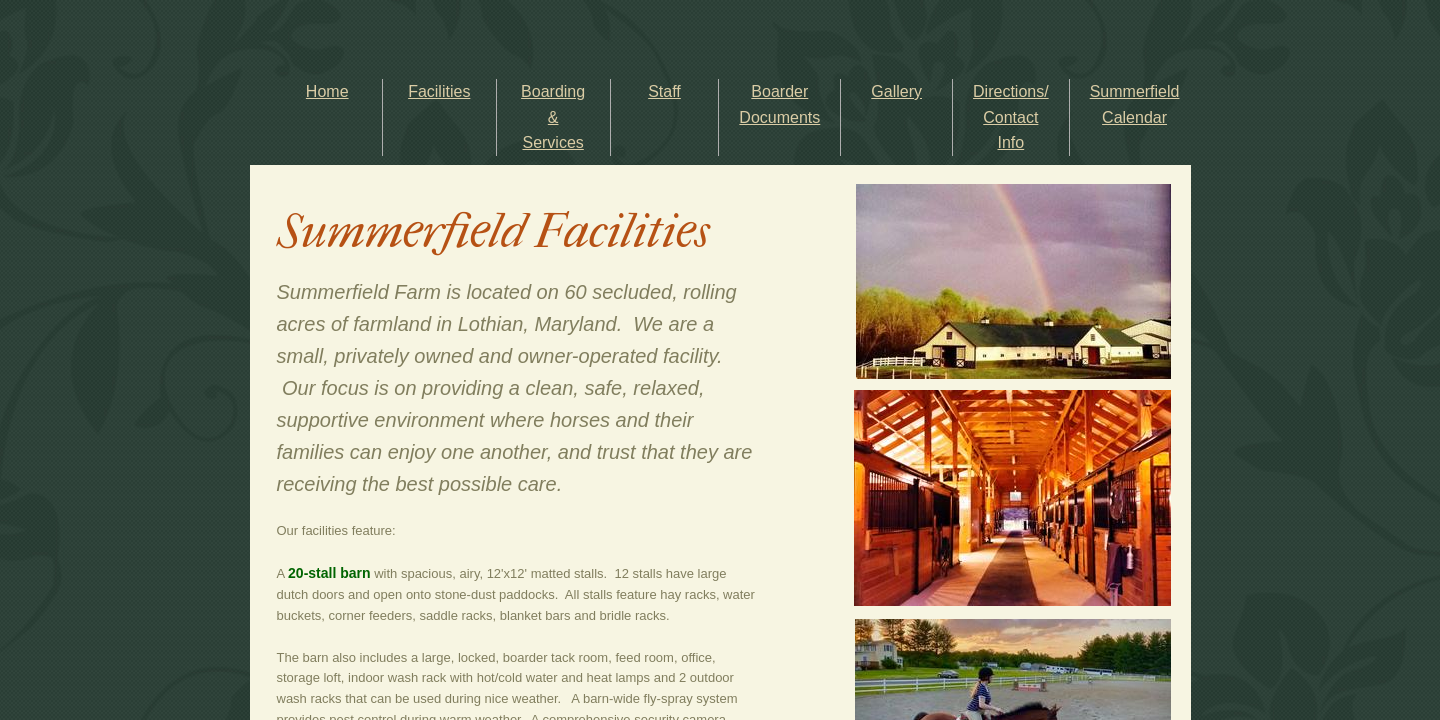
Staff (664, 91)
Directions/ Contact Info (1011, 117)
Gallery (896, 91)
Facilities (439, 91)
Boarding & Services (553, 117)
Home (327, 91)
